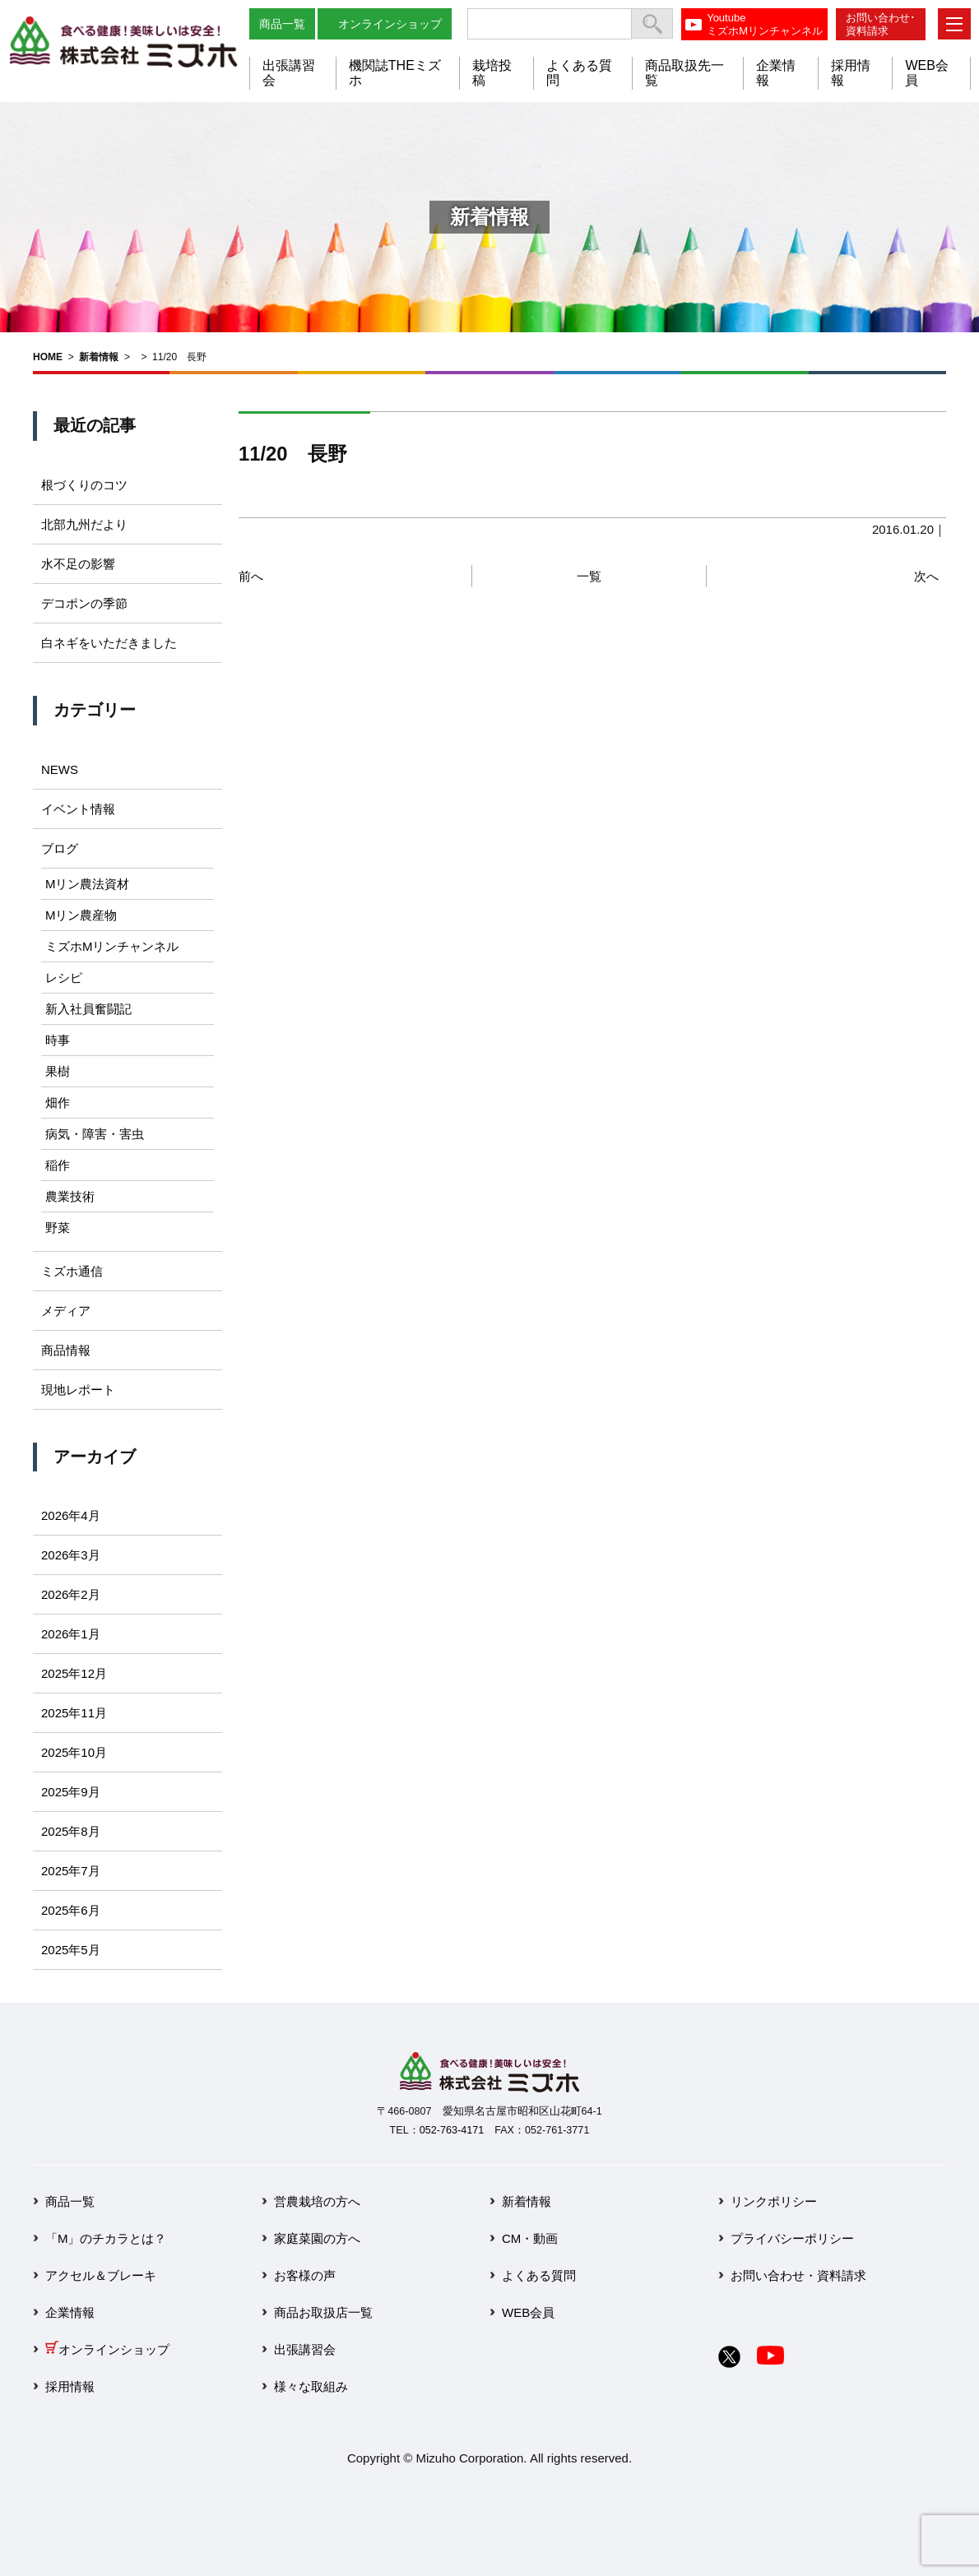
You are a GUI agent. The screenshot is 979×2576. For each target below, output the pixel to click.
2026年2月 (70, 1594)
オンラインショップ (390, 23)
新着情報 (98, 357)
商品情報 (65, 1350)
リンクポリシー (774, 2201)
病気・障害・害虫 (94, 1134)
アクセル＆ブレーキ (100, 2275)
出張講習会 (305, 2349)
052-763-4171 (452, 2130)
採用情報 (70, 2386)
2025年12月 (74, 1673)
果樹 (57, 1071)
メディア (65, 1311)
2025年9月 (70, 1792)
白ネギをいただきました (109, 643)
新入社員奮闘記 (88, 1009)
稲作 (57, 1165)
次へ (926, 576)
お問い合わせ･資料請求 (881, 24)
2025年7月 (70, 1871)
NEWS (59, 769)
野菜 (57, 1228)
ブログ (59, 848)
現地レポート (78, 1390)
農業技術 (70, 1196)
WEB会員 (528, 2312)
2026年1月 (70, 1634)
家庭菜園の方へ (317, 2238)
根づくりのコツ (84, 485)
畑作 (57, 1103)
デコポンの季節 (84, 603)
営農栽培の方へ (317, 2201)
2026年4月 (70, 1515)
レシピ (63, 978)
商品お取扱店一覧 (323, 2312)
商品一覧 (282, 23)
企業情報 (70, 2312)
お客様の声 (305, 2275)
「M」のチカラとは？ (106, 2238)
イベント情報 (78, 809)
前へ (251, 576)
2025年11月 (74, 1713)
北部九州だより (84, 524)
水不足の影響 (78, 564)
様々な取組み (311, 2386)
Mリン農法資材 (87, 884)
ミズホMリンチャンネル (112, 946)
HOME (48, 357)
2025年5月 (70, 1950)
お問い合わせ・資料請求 (798, 2275)
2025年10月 (74, 1752)
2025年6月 (70, 1910)
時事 (57, 1040)
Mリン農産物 (81, 915)
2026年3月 (70, 1555)
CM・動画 (530, 2238)
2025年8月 (70, 1831)
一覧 (589, 576)
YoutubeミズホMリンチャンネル (765, 24)
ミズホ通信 (72, 1271)
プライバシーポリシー (792, 2238)
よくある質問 (539, 2275)
